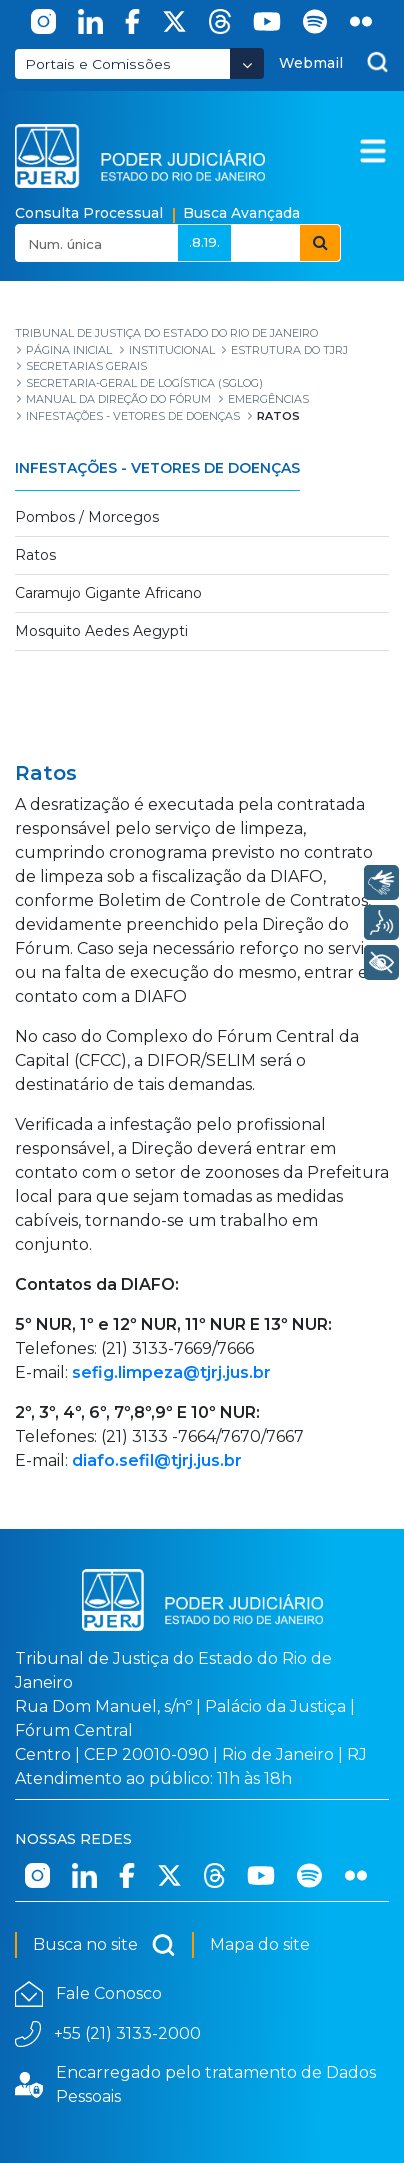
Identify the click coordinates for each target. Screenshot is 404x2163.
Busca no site (104, 1945)
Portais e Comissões (98, 64)
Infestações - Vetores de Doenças (157, 468)
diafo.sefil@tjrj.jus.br (157, 1460)
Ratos (35, 555)
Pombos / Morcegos (87, 517)
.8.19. (204, 242)
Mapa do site (260, 1944)
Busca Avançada (241, 213)
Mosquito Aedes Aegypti (101, 631)
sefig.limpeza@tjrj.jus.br (171, 1372)
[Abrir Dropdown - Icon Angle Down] (247, 63)
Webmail (311, 63)
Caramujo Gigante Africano (108, 593)
